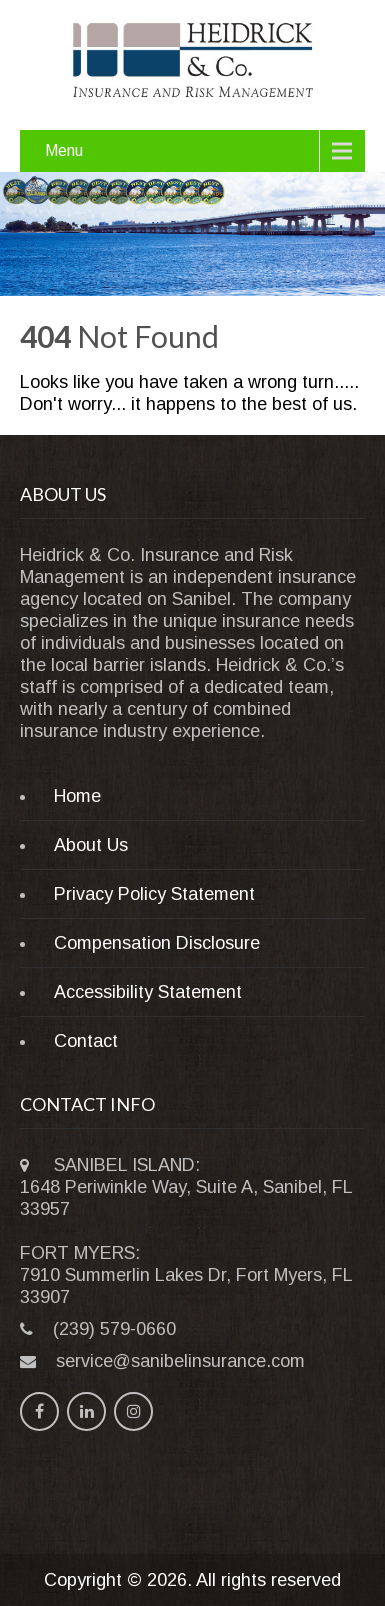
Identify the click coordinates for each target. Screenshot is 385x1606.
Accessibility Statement (148, 992)
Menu (64, 150)
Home (77, 796)
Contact (86, 1041)
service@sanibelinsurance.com (180, 1361)
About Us (91, 845)
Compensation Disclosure (157, 943)
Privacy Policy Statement (154, 894)
